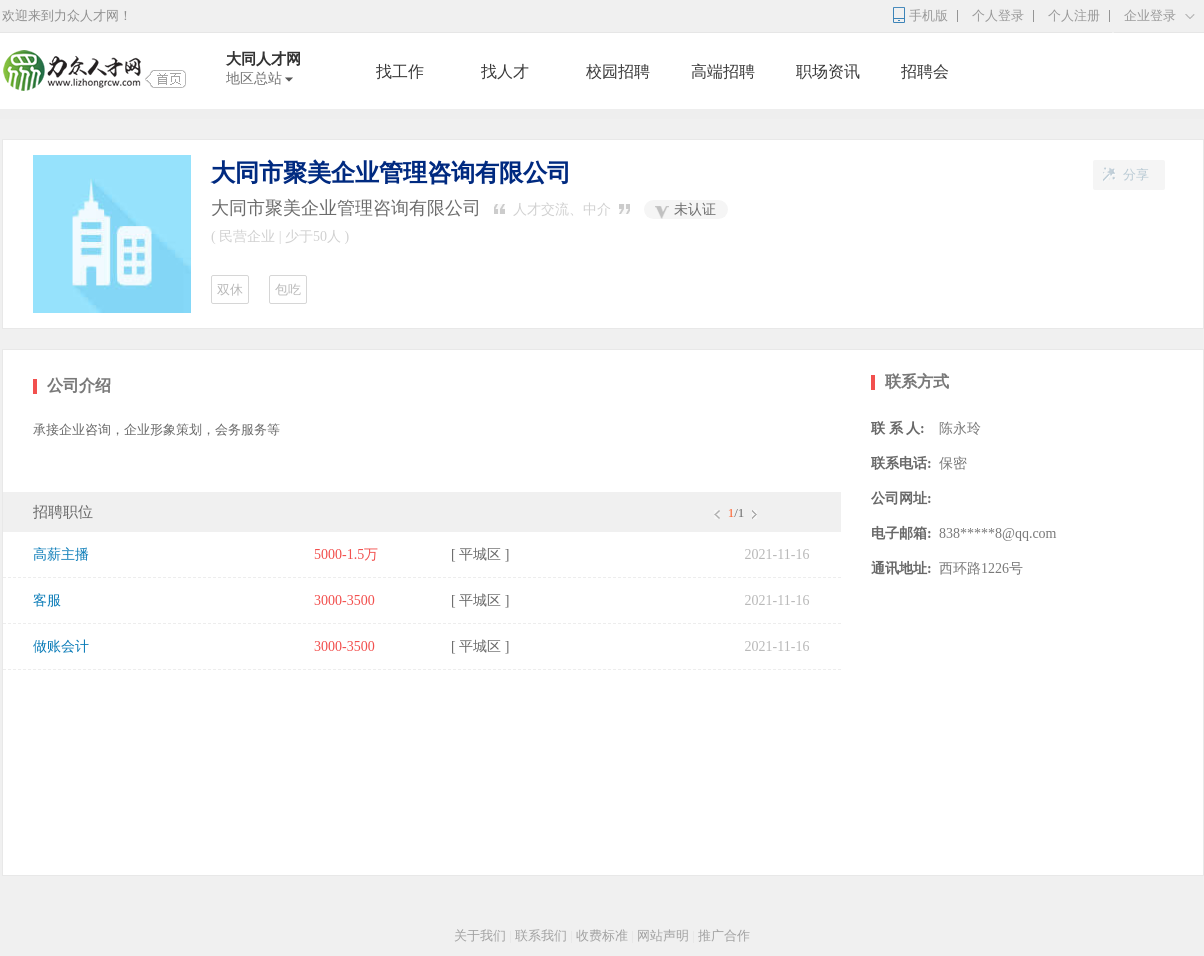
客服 (47, 600)
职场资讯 (828, 71)
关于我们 (480, 935)
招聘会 (925, 71)
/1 (734, 512)
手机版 (928, 15)
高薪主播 (61, 554)
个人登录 (998, 15)
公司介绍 (79, 385)
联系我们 (541, 935)
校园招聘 (618, 71)
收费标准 (602, 935)
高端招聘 (723, 71)
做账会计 (61, 646)
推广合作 (724, 935)
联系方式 (917, 381)
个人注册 (1074, 15)
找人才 (505, 71)
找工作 (400, 71)
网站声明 (663, 935)
